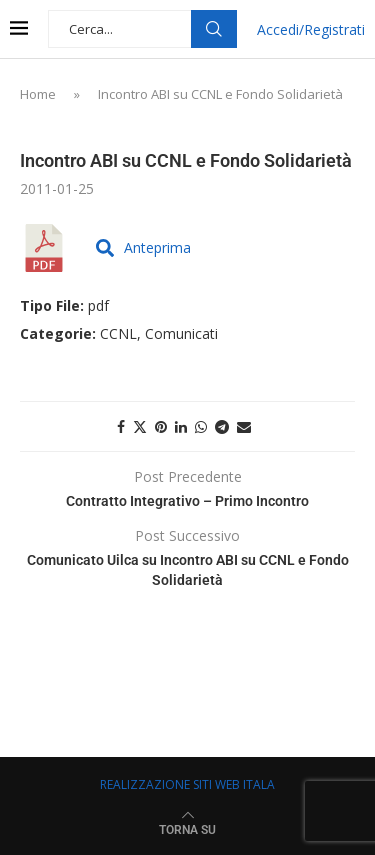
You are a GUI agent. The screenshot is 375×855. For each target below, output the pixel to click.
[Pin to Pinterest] (161, 426)
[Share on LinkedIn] (181, 426)
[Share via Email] (244, 426)
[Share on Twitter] (140, 426)
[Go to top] (187, 828)
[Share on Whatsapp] (201, 426)
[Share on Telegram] (222, 426)
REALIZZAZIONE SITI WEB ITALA (187, 784)
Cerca (214, 29)
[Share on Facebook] (121, 426)
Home (38, 94)
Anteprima (143, 247)
